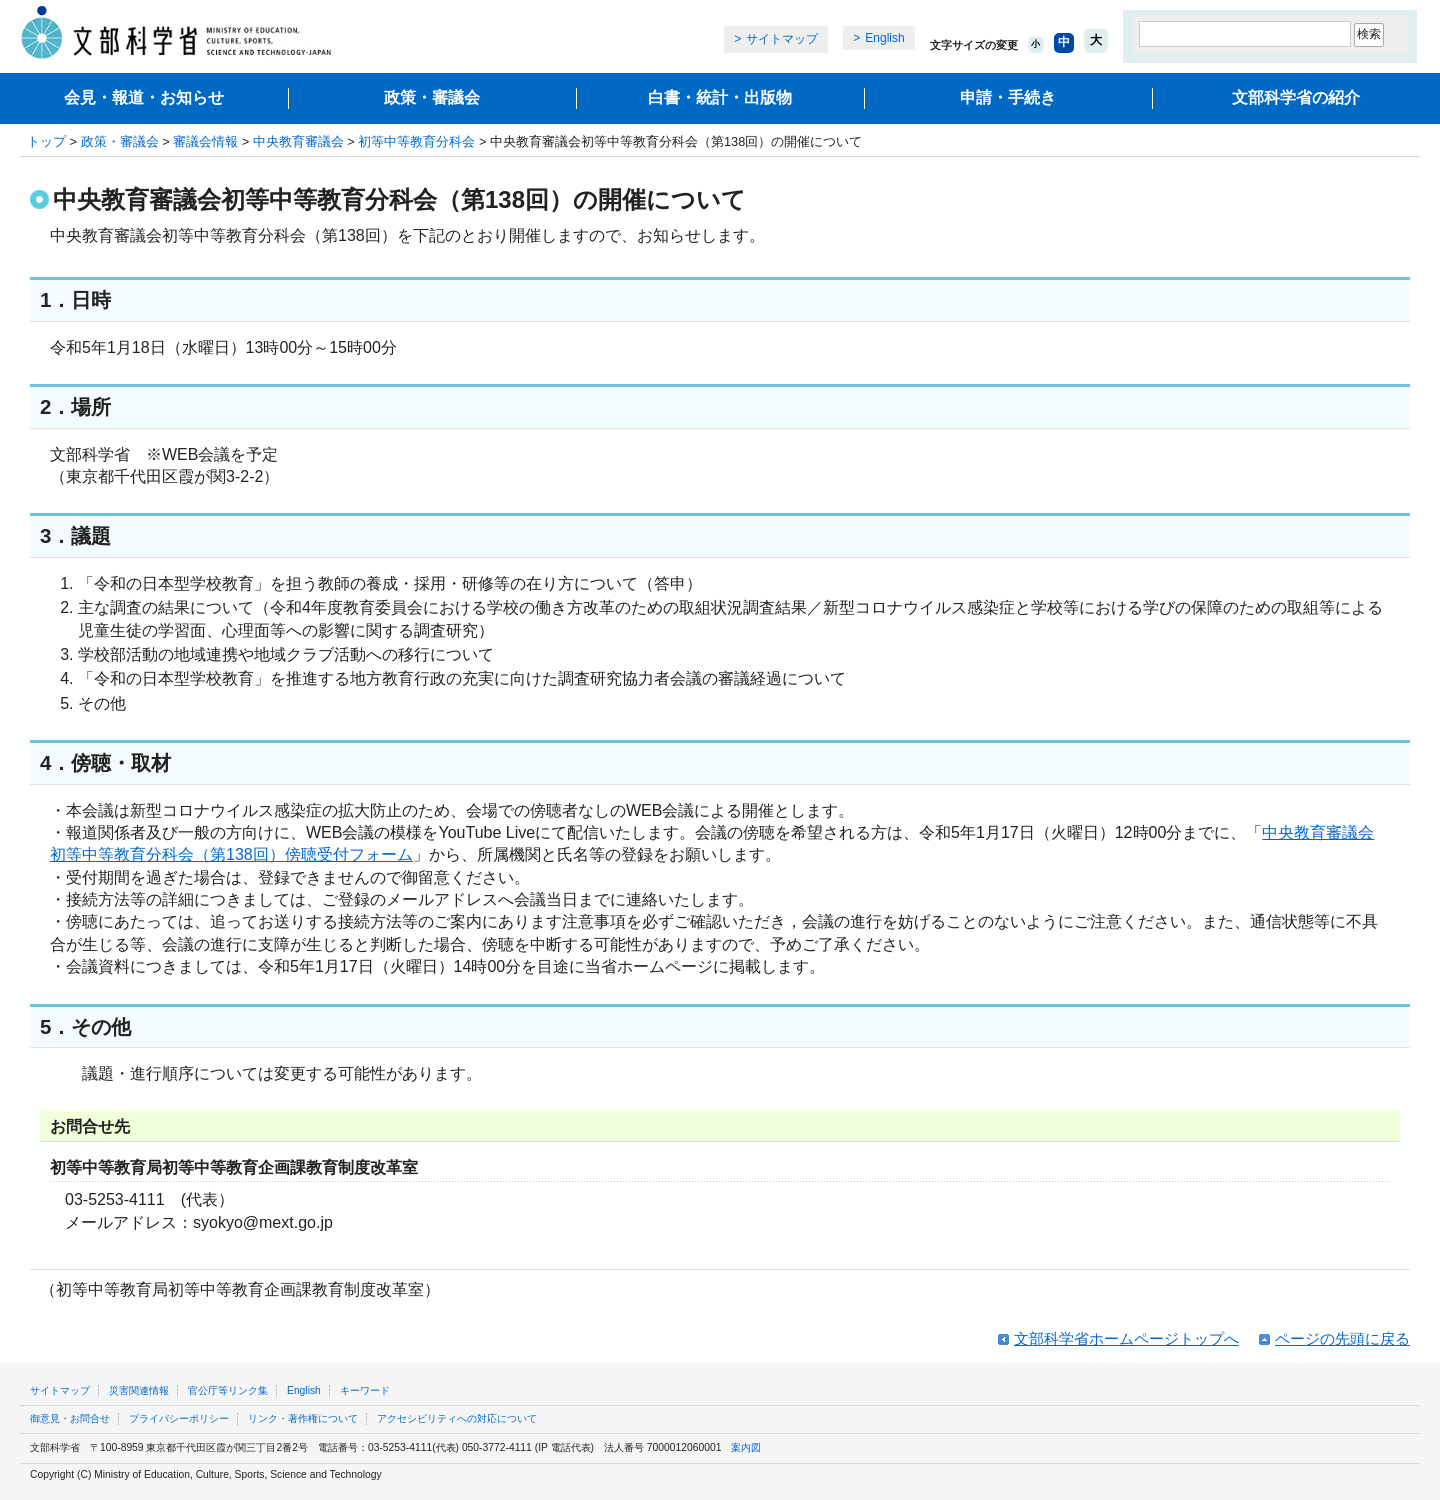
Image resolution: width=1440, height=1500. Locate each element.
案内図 (746, 1447)
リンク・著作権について (303, 1418)
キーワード (365, 1390)
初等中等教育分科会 (416, 141)
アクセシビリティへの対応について (457, 1418)
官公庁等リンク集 (228, 1390)
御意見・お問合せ (70, 1418)
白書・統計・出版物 (720, 97)
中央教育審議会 (298, 141)
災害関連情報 (139, 1390)
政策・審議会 (432, 97)
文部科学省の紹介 (1296, 97)
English (884, 38)
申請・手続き (1008, 97)
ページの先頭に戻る (1342, 1338)
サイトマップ (782, 39)
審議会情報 (205, 141)
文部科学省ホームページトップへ (1126, 1338)
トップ (46, 141)
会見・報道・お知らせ (144, 97)
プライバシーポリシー (179, 1418)
